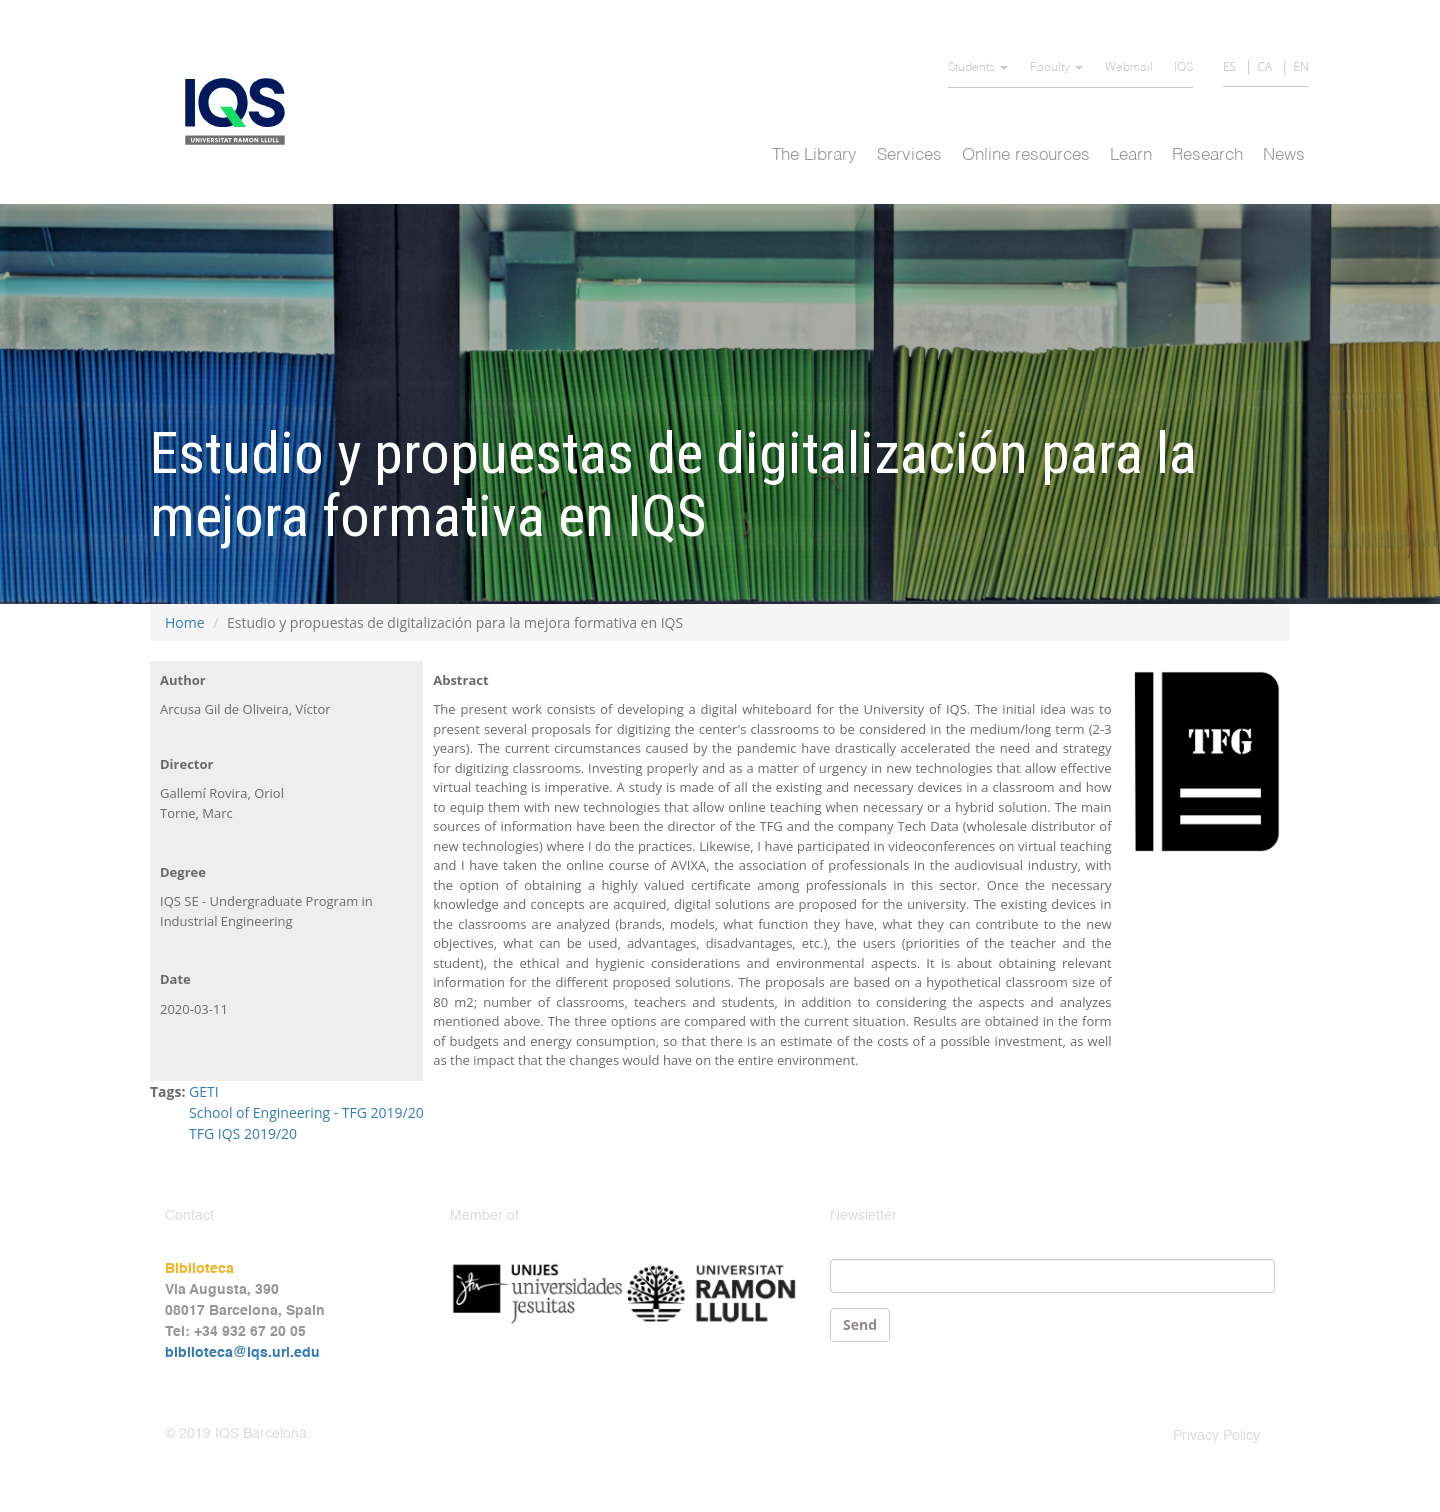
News (1284, 155)
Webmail (1129, 68)
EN (1301, 66)
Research (1207, 155)
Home (185, 622)
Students (978, 68)
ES (1229, 66)
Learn (1131, 155)
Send (860, 1324)
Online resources (1026, 155)
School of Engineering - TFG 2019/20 (306, 1112)
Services (909, 155)
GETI (204, 1091)
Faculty (1056, 68)
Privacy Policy (1216, 1436)
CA (1264, 66)
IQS (1183, 68)
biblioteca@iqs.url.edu (242, 1353)
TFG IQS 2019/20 (243, 1133)
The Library (814, 155)
